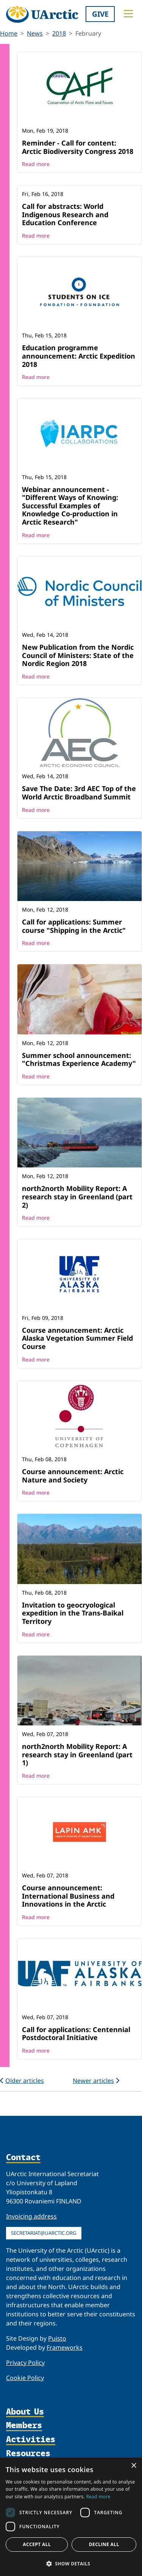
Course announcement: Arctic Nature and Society (72, 1475)
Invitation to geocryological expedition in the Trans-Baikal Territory (72, 1613)
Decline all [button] (104, 2544)
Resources (28, 2453)
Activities (30, 2439)
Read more (36, 164)
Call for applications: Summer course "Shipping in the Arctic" (74, 926)
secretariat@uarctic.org (43, 2233)
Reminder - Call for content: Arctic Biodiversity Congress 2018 (77, 147)
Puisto (57, 2338)
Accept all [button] (37, 2544)
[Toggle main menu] (128, 13)
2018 (59, 33)
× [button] (133, 2466)
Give (100, 14)
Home (8, 33)
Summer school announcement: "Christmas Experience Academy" (79, 1059)
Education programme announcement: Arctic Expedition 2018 (78, 355)
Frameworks (65, 2347)
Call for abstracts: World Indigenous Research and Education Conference (65, 214)
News (35, 33)
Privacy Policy (25, 2362)
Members (24, 2425)
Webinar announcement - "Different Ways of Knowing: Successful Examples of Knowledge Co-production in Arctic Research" (70, 505)
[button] (71, 2563)
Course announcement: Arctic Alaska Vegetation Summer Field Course (77, 1338)
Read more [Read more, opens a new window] (98, 2496)
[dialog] (71, 2517)
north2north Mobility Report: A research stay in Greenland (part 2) (77, 1196)
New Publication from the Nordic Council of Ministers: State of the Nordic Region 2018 (78, 655)
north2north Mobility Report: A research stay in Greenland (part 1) (77, 1754)
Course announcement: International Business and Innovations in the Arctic (68, 1895)
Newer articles (96, 2080)
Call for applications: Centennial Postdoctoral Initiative (76, 2033)
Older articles (22, 2080)
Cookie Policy (25, 2378)
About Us (25, 2412)
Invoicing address (31, 2216)
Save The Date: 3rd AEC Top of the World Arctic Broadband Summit (79, 792)
